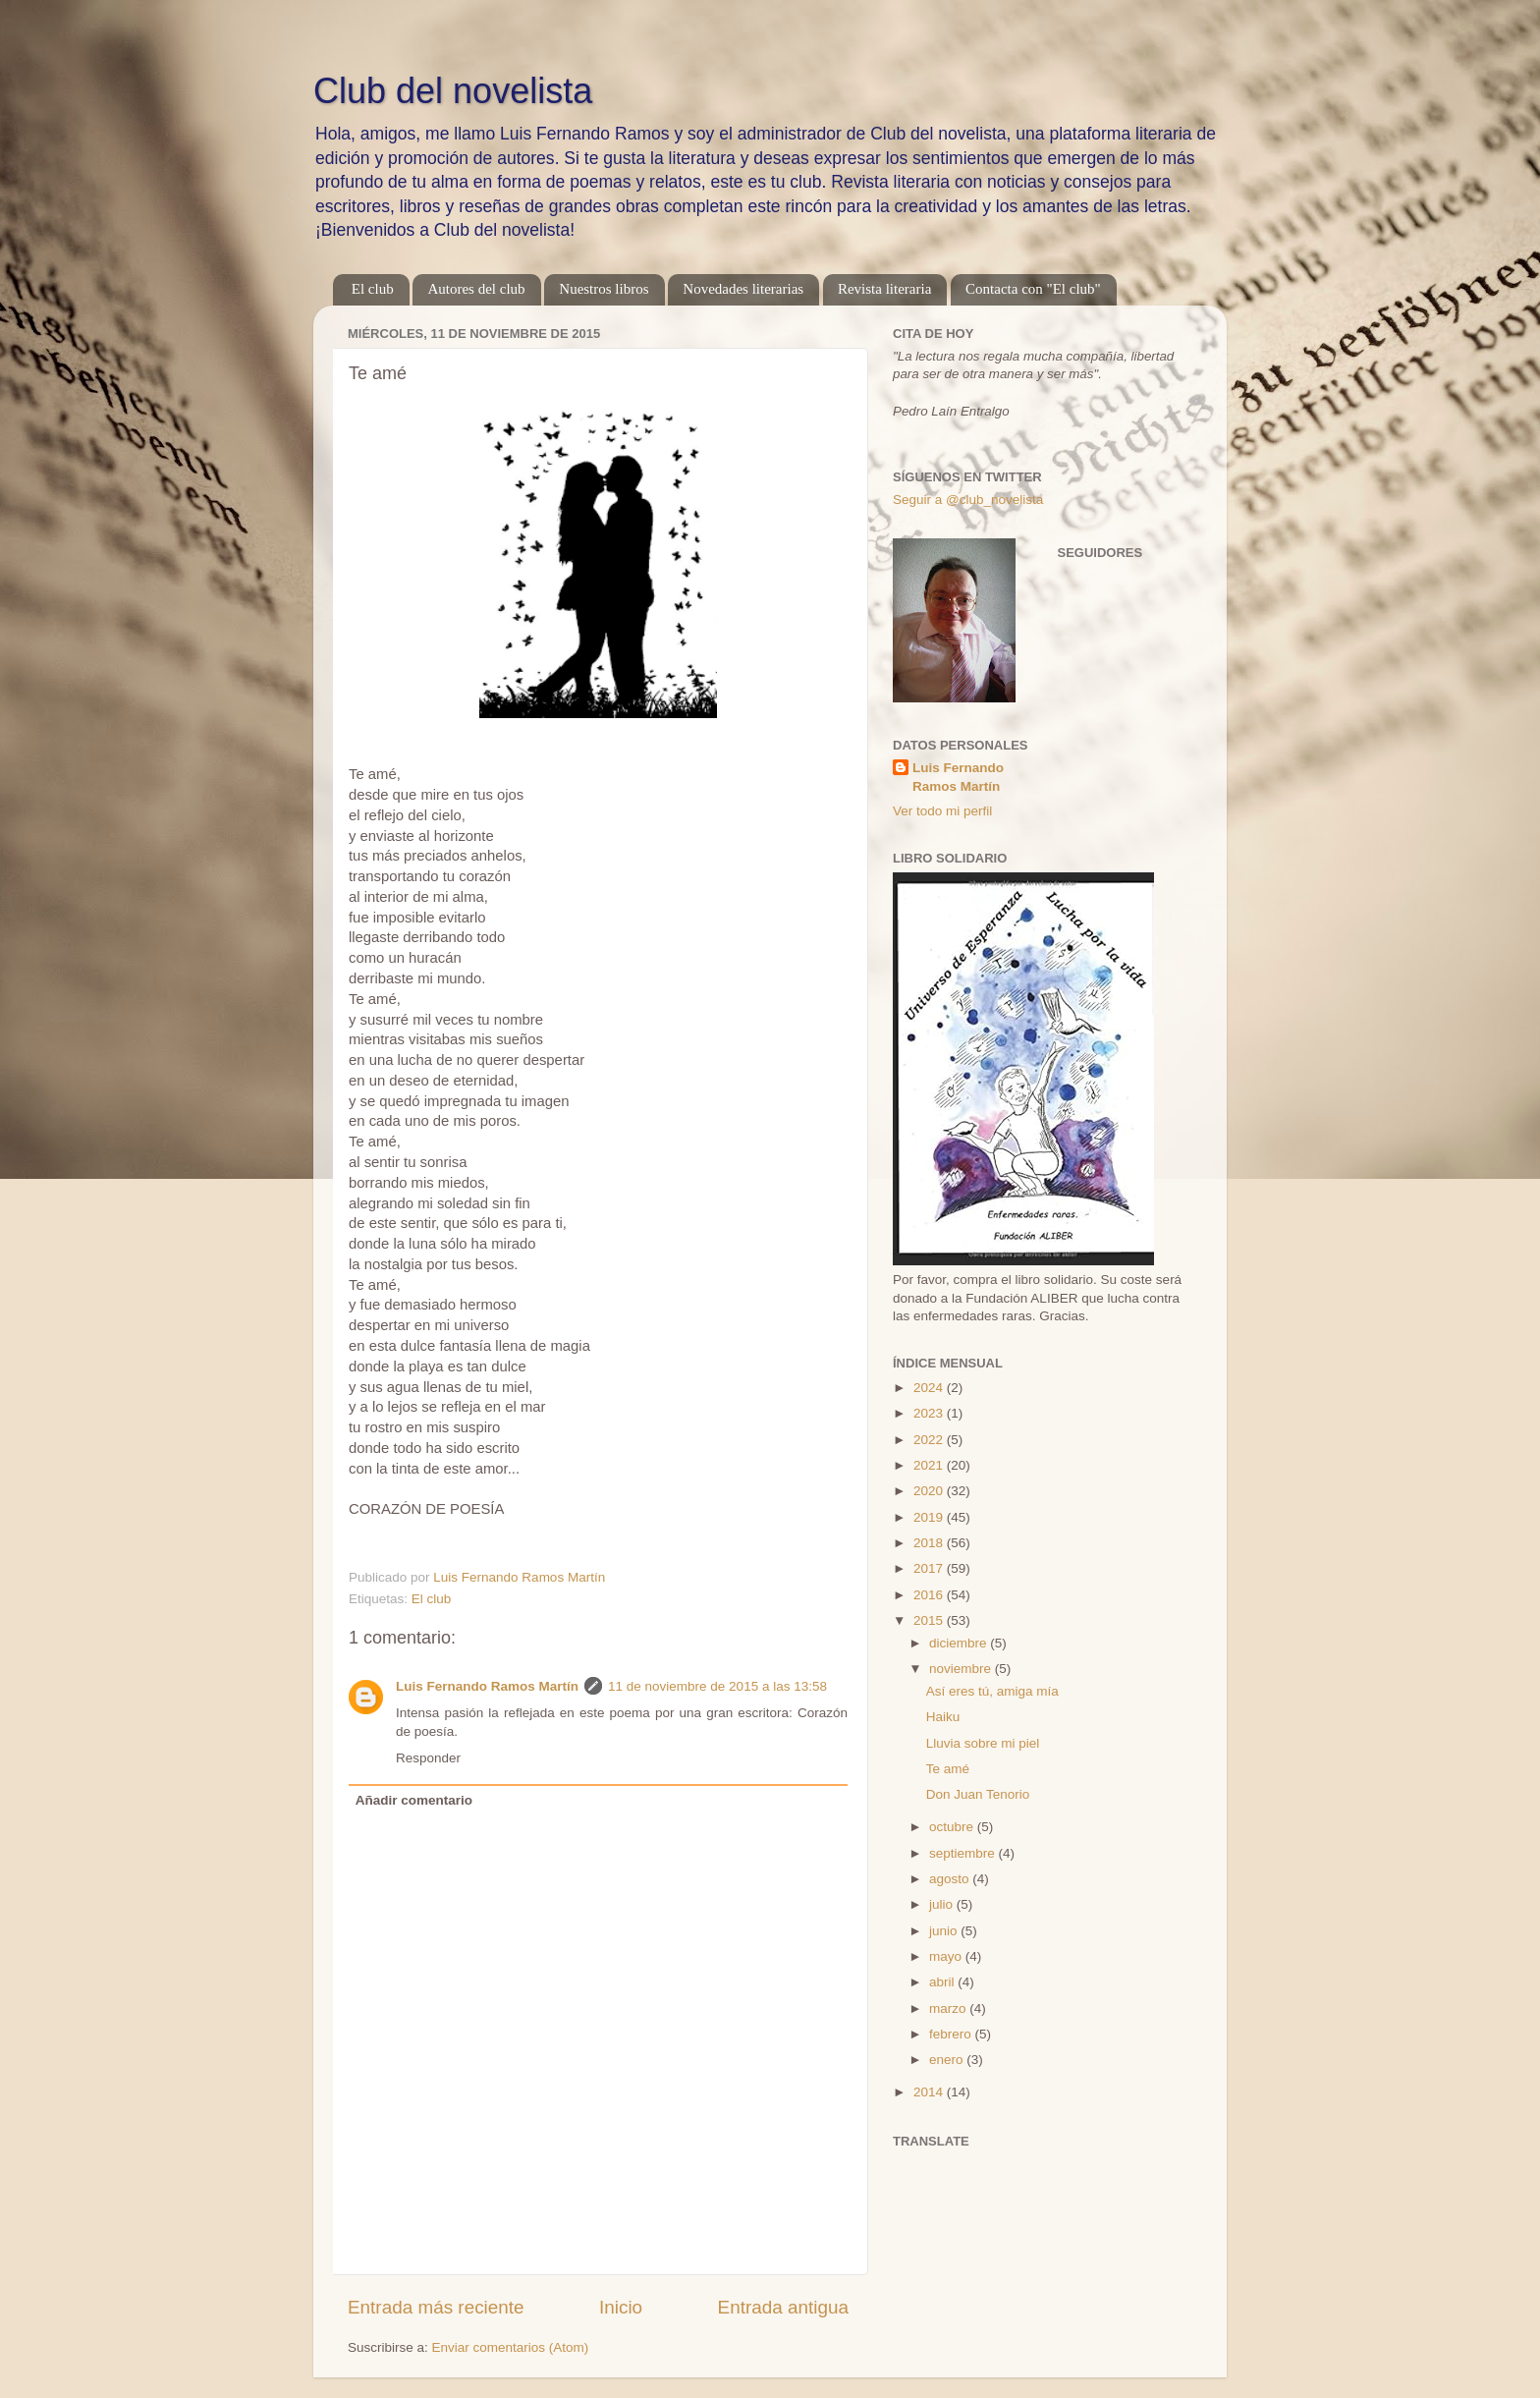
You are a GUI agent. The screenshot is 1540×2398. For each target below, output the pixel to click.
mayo (947, 1956)
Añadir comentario (414, 1800)
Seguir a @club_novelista (968, 499)
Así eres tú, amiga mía (992, 1691)
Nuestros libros (603, 289)
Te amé (947, 1768)
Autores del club (475, 289)
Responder (428, 1758)
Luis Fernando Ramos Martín (487, 1686)
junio (945, 1931)
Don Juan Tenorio (978, 1794)
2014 (930, 2092)
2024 (930, 1387)
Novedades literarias (743, 289)
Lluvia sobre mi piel (983, 1743)
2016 (930, 1595)
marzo (949, 2008)
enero (947, 2059)
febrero (952, 2034)
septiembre (964, 1853)
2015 (930, 1620)
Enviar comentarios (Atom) (510, 2347)
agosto (950, 1878)
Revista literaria (884, 289)
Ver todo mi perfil (942, 811)
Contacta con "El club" (1033, 289)
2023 (930, 1413)
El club (373, 289)
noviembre (962, 1668)
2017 (930, 1568)
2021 (930, 1465)
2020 (930, 1490)
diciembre (959, 1643)
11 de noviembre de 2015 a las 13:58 (717, 1686)
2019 (930, 1517)
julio (943, 1904)
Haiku (943, 1716)
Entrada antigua (783, 2307)
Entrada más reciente (436, 2307)
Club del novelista (452, 91)
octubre (953, 1826)
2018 (930, 1542)
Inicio (620, 2307)
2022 (930, 1439)
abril (943, 1982)
